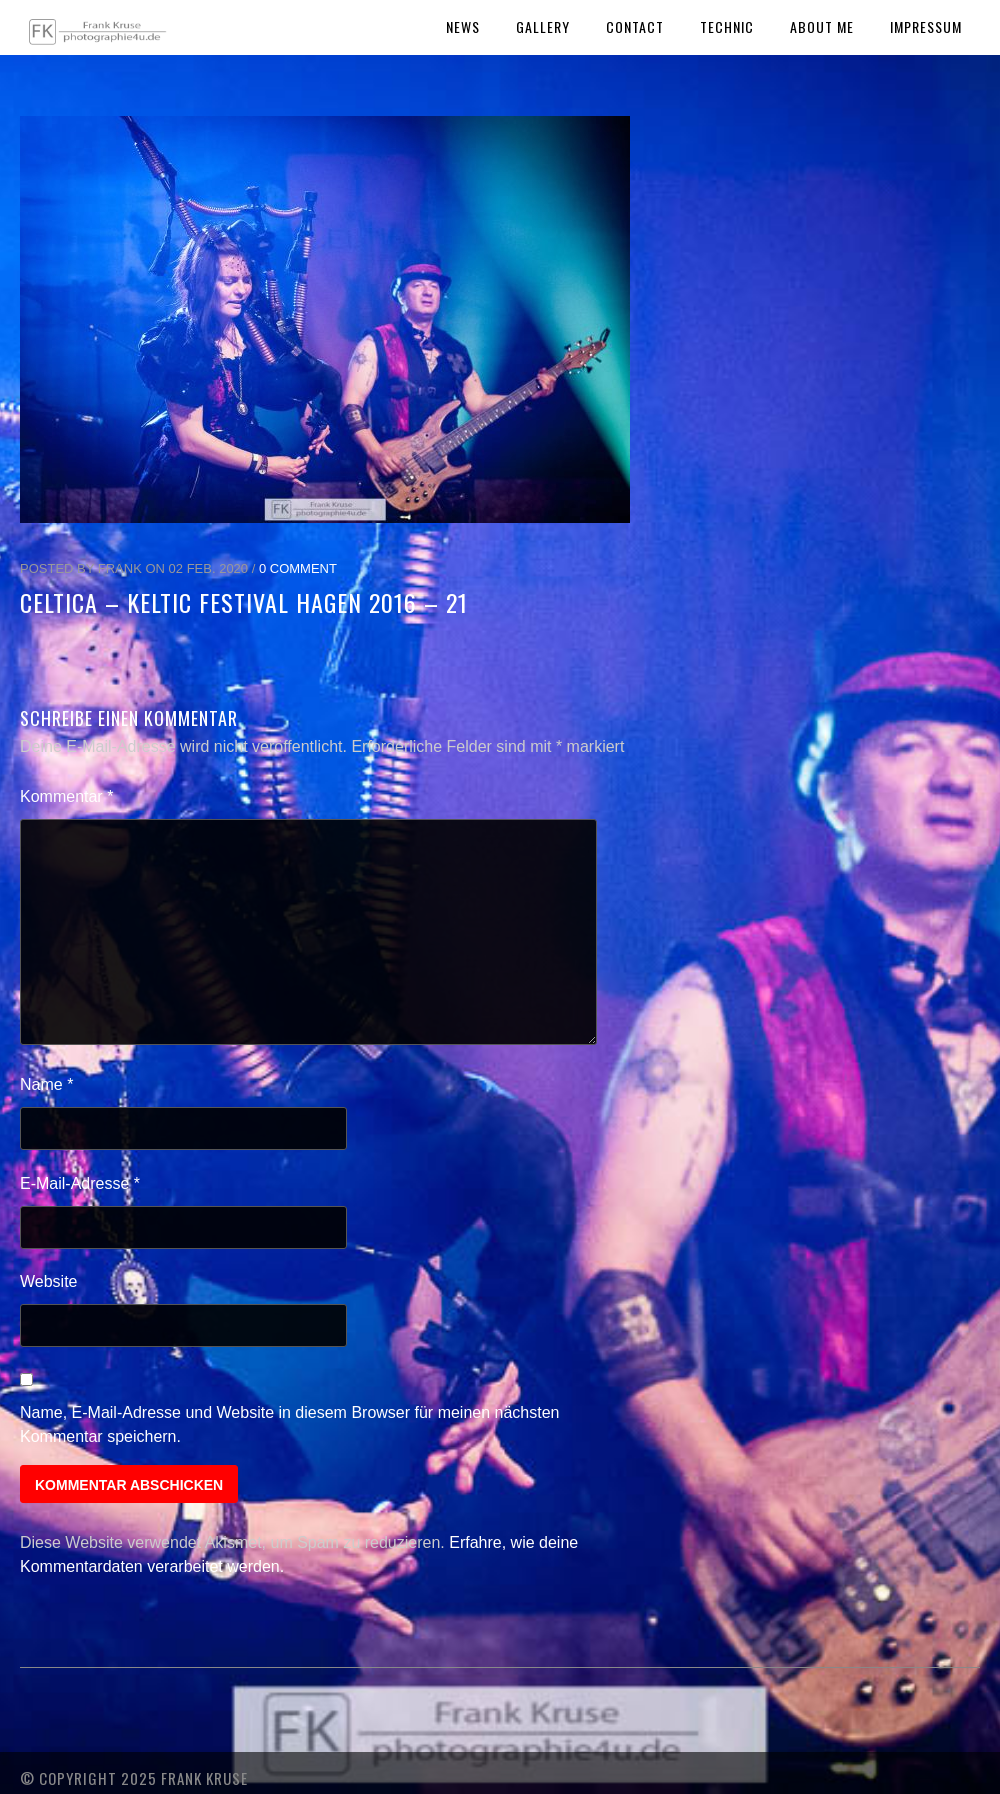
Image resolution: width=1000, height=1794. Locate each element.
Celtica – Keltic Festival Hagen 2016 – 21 (244, 602)
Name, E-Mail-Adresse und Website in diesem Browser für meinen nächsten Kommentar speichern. (290, 1424)
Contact (635, 26)
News (463, 26)
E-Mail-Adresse (80, 1183)
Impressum (926, 26)
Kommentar (66, 796)
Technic (727, 26)
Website (49, 1281)
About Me (822, 26)
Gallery (543, 26)
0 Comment (298, 568)
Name (46, 1084)
